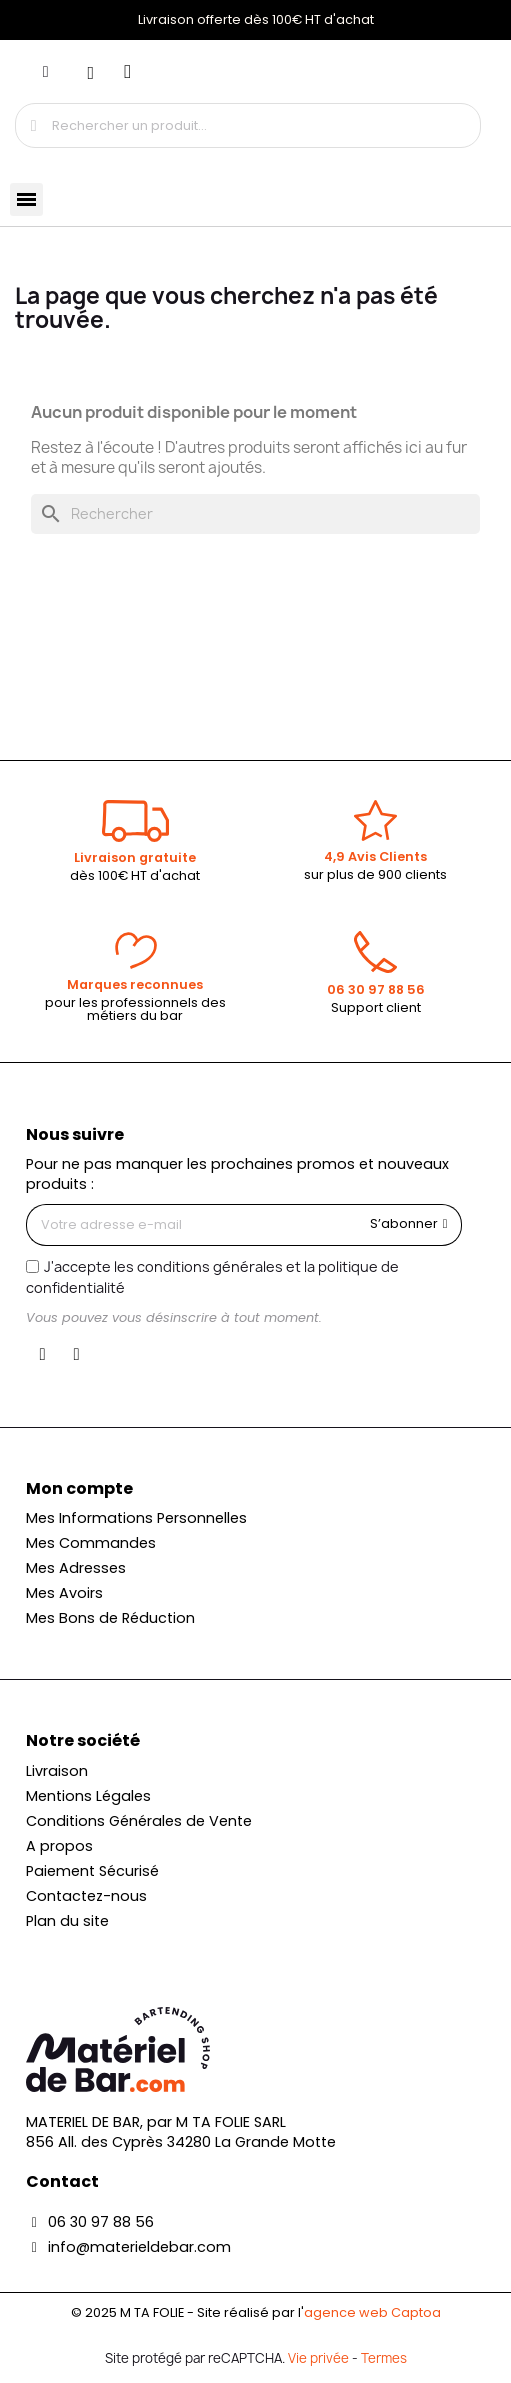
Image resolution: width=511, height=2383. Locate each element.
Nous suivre (75, 1134)
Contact (62, 2181)
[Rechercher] (255, 514)
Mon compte (79, 1488)
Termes (384, 2358)
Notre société (83, 1740)
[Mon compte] (46, 72)
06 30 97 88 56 (376, 989)
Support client (376, 1007)
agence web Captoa (372, 2312)
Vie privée (318, 2358)
